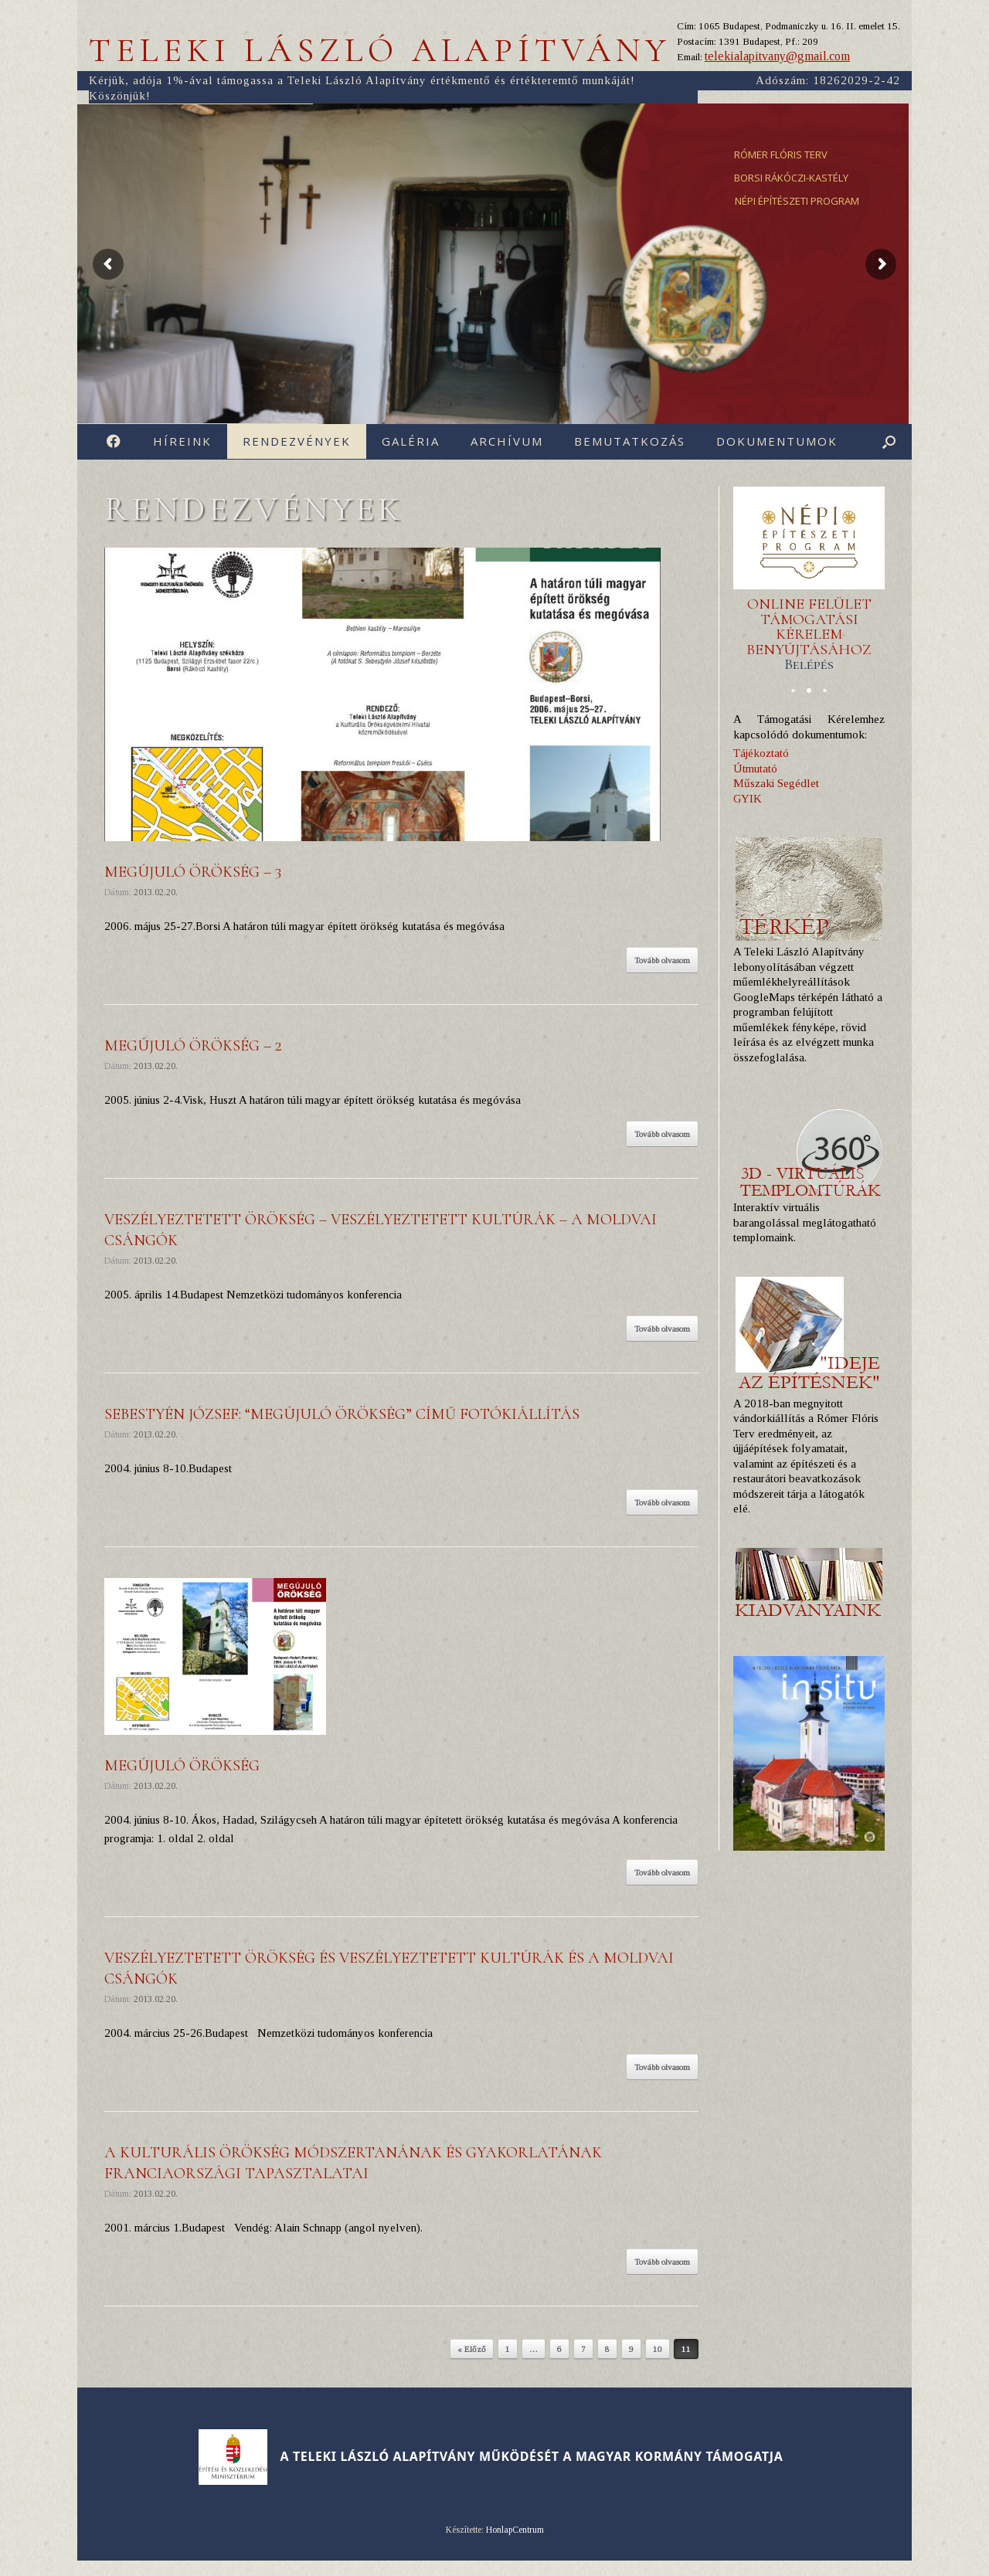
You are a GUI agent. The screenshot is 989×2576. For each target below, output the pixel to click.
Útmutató (755, 768)
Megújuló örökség (182, 1765)
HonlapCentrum (515, 2529)
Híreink (182, 441)
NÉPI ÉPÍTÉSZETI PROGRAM (797, 201)
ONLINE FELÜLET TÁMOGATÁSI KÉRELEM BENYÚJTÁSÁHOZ (809, 634)
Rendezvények (297, 441)
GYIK (747, 798)
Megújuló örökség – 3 (192, 872)
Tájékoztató (761, 753)
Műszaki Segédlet (776, 783)
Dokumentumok (777, 441)
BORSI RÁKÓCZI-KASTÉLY (791, 178)
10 (657, 2349)
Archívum (507, 441)
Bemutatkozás (629, 441)
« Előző (471, 2349)
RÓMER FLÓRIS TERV (781, 154)
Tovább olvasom (662, 960)
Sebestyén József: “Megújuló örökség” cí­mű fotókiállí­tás (341, 1414)
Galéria (411, 441)
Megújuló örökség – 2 (193, 1046)
